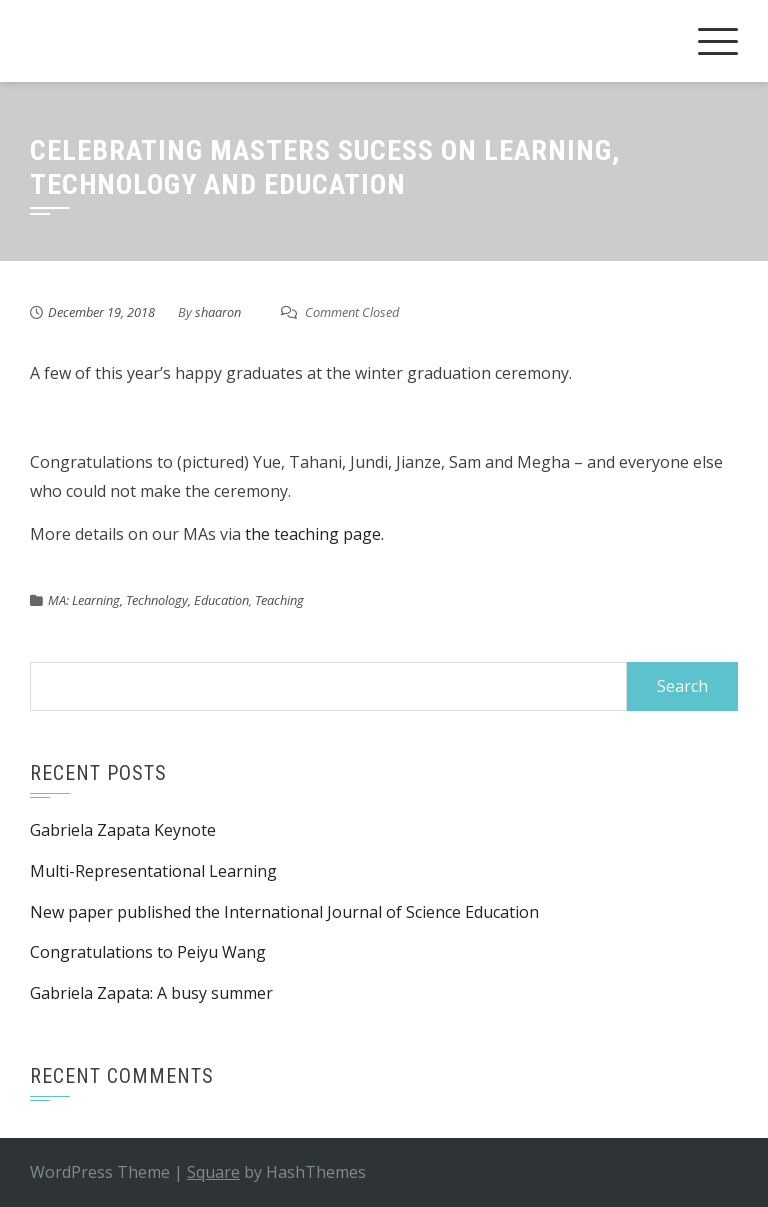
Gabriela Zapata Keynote (123, 830)
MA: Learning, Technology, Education (148, 600)
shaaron (218, 312)
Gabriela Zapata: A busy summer (151, 993)
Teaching (279, 600)
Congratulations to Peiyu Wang (148, 952)
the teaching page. (314, 534)
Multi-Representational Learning (153, 871)
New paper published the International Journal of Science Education (284, 912)
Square (213, 1172)
